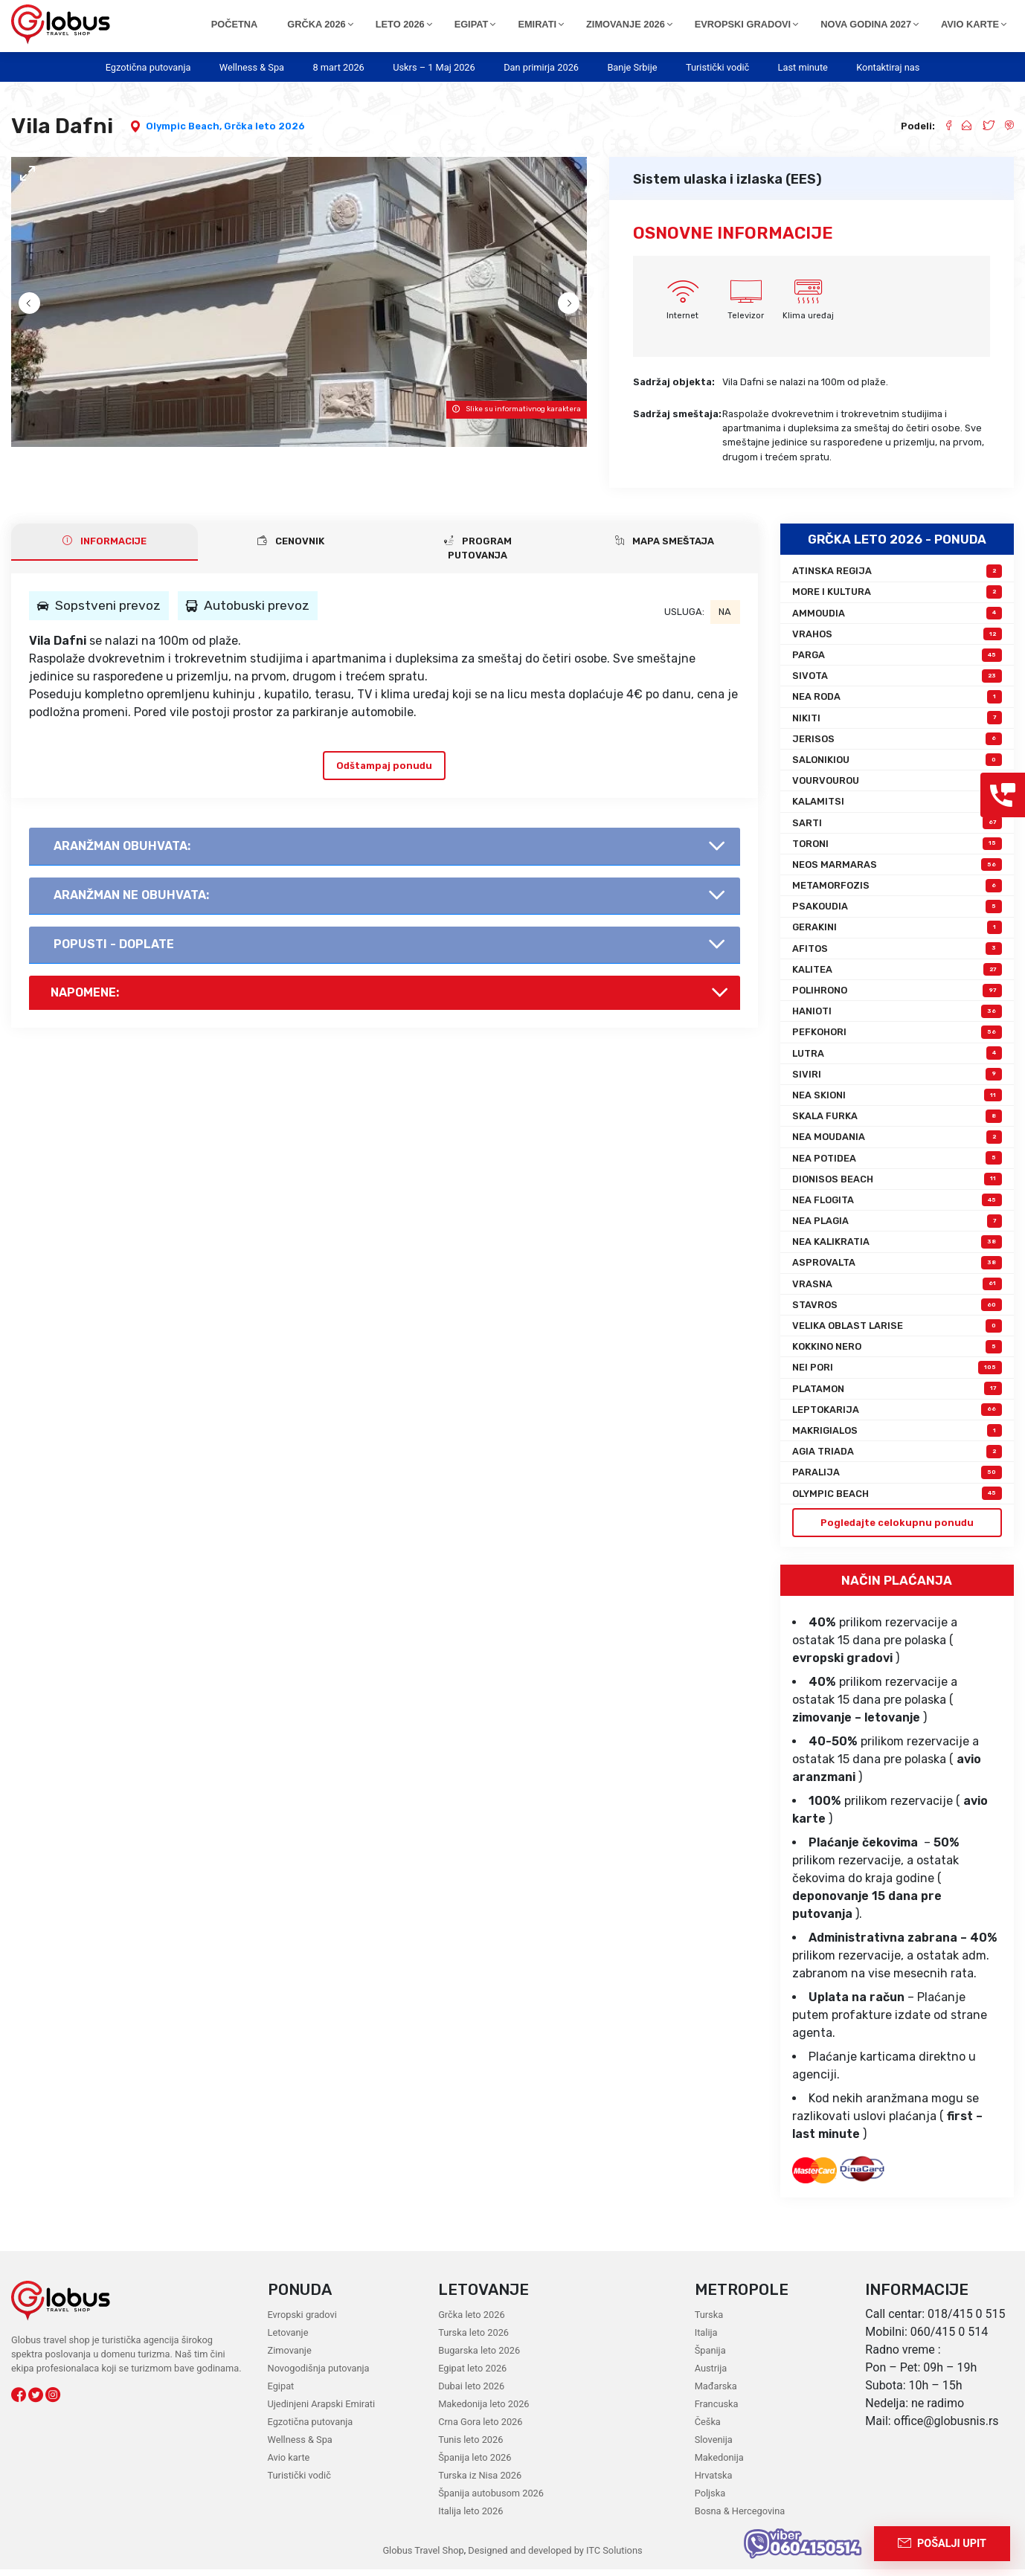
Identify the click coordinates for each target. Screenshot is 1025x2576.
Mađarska (716, 2392)
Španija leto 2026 (474, 2464)
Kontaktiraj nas (887, 67)
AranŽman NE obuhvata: (131, 902)
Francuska (717, 2410)
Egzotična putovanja (148, 67)
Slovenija (714, 2446)
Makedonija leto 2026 (483, 2410)
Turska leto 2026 (473, 2339)
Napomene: (85, 999)
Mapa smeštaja (664, 547)
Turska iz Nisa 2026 (479, 2482)
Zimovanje (290, 2357)
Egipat (281, 2392)
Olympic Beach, (185, 126)
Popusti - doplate (114, 951)
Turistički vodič (717, 67)
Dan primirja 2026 (541, 67)
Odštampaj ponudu (384, 772)
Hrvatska (714, 2482)
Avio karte (289, 2464)
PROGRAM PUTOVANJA (478, 554)
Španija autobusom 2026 (491, 2499)
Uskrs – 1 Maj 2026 (434, 67)
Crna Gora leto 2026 (480, 2428)
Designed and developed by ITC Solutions (554, 2557)
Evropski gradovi (302, 2321)
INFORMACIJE (104, 547)
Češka (708, 2428)
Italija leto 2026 (470, 2517)
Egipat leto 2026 (472, 2374)
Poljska (710, 2499)
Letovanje (288, 2339)
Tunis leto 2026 (470, 2446)
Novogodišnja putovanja (319, 2374)
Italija (706, 2339)
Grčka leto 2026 (264, 126)
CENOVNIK (290, 547)
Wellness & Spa (251, 67)
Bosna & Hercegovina (740, 2517)
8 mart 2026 (338, 67)
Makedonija (719, 2464)
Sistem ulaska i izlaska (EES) (727, 179)
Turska (709, 2321)
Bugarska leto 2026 (479, 2357)
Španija (710, 2357)
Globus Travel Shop (422, 2557)
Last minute (803, 67)
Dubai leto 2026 (471, 2392)
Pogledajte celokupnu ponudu (897, 1528)
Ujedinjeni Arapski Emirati (322, 2410)
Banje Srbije (632, 67)
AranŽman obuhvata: (122, 853)
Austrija (711, 2374)
